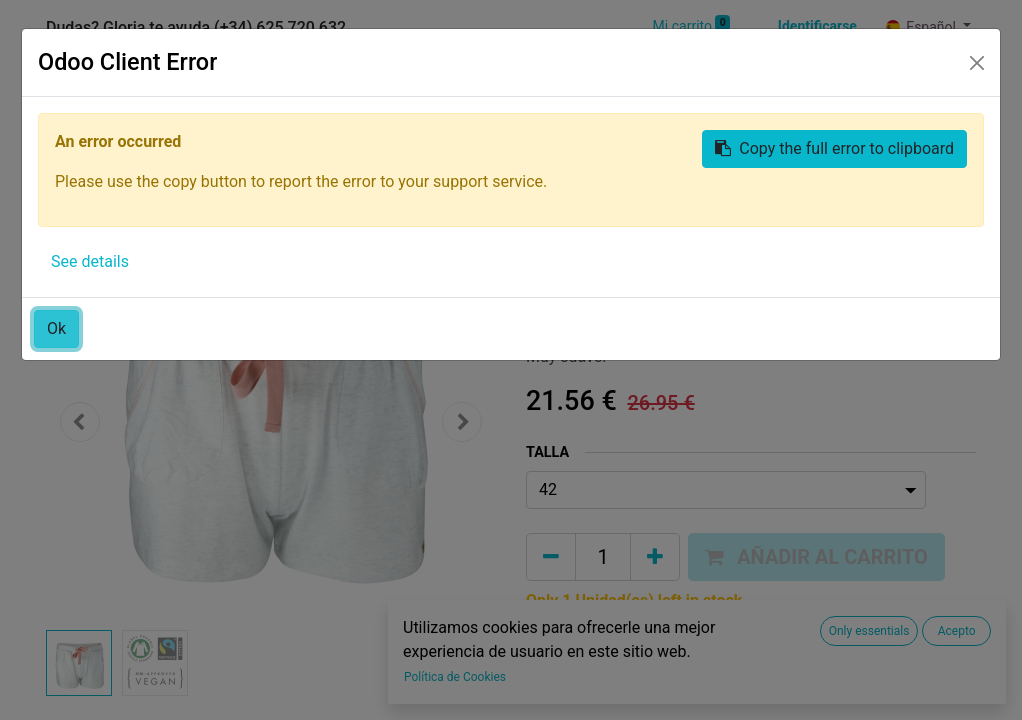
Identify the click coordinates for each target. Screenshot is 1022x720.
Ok (56, 328)
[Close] (977, 63)
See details (90, 261)
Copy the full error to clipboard (834, 148)
